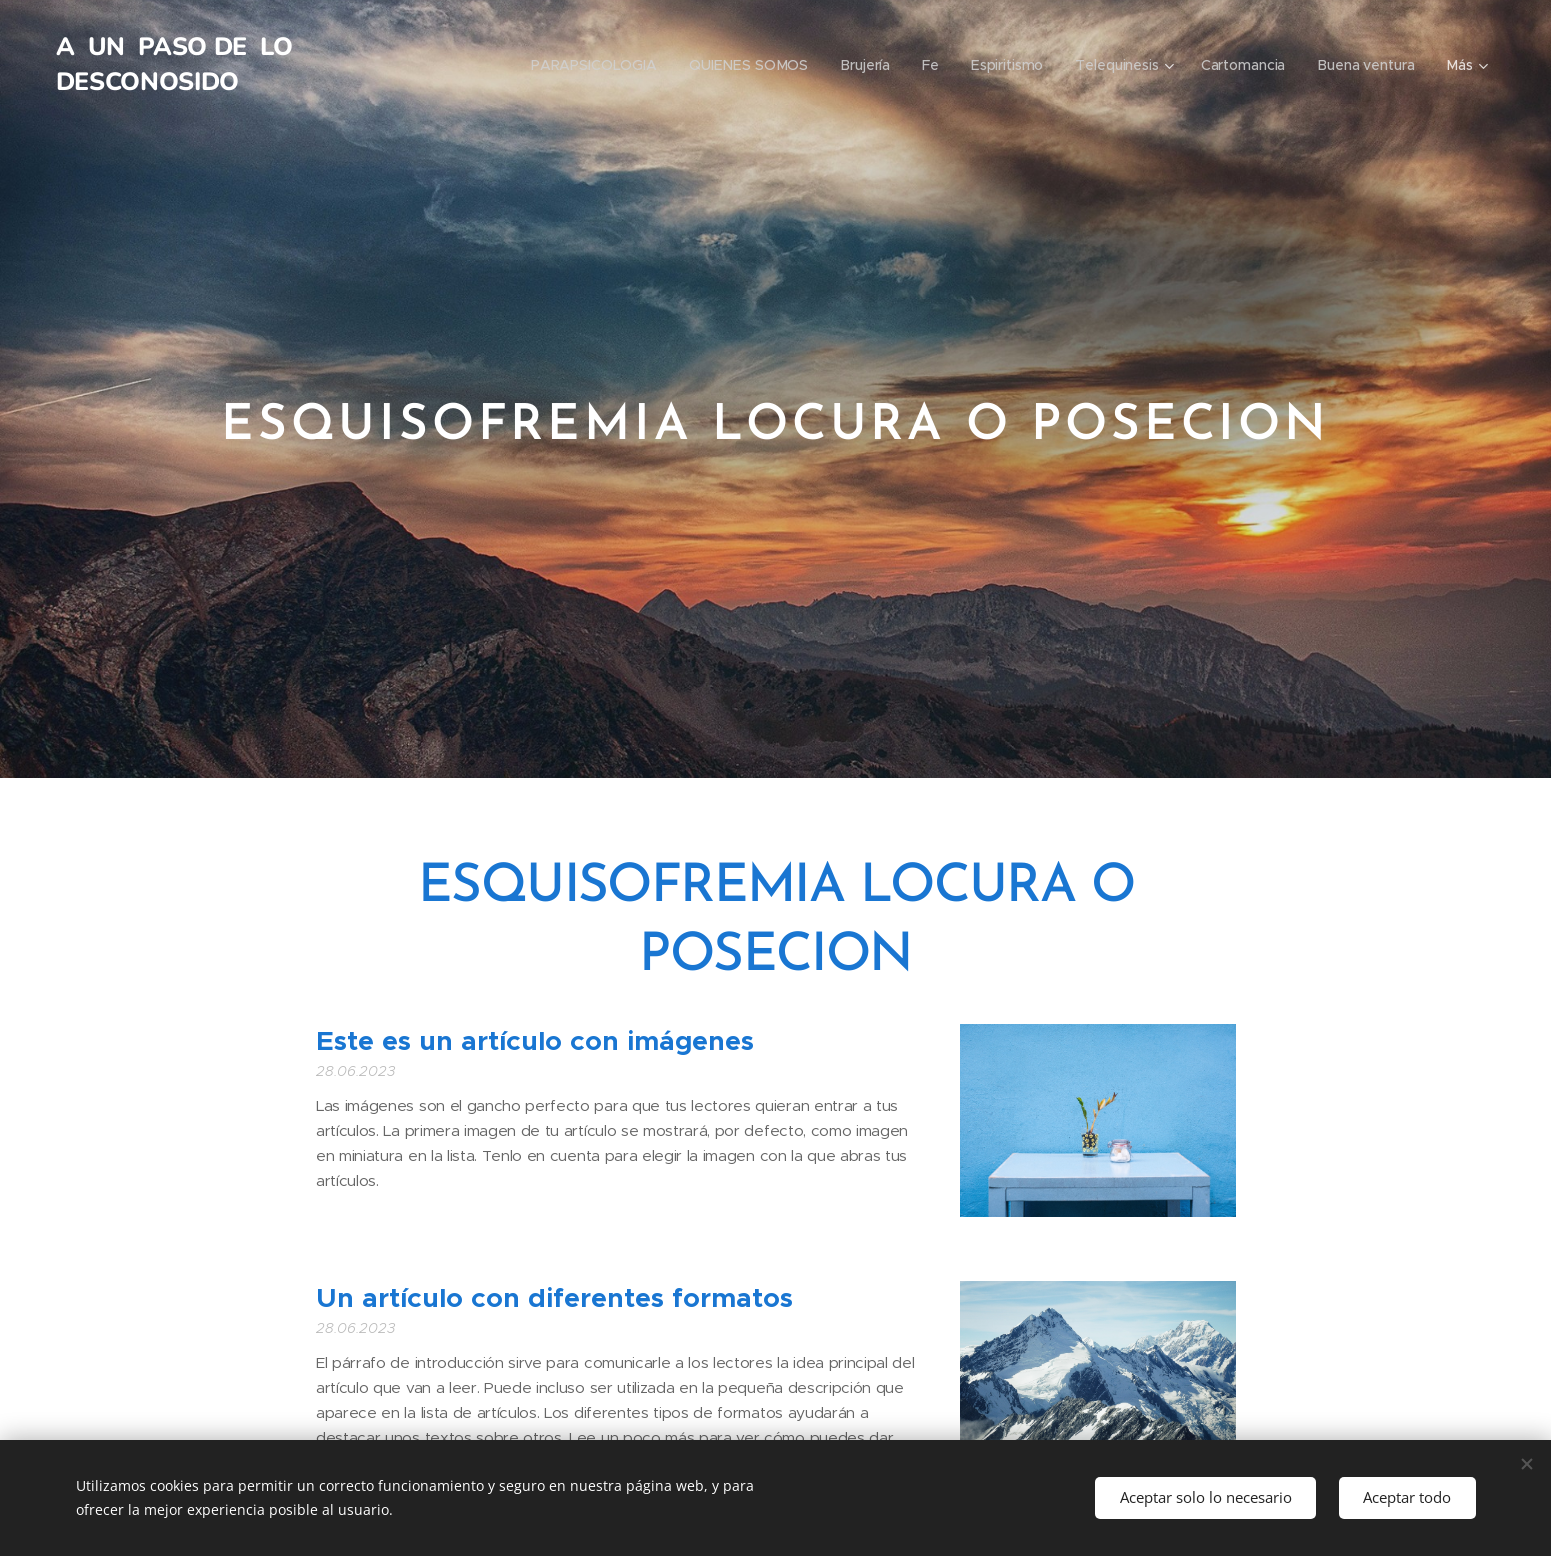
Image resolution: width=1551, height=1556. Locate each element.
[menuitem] (597, 65)
